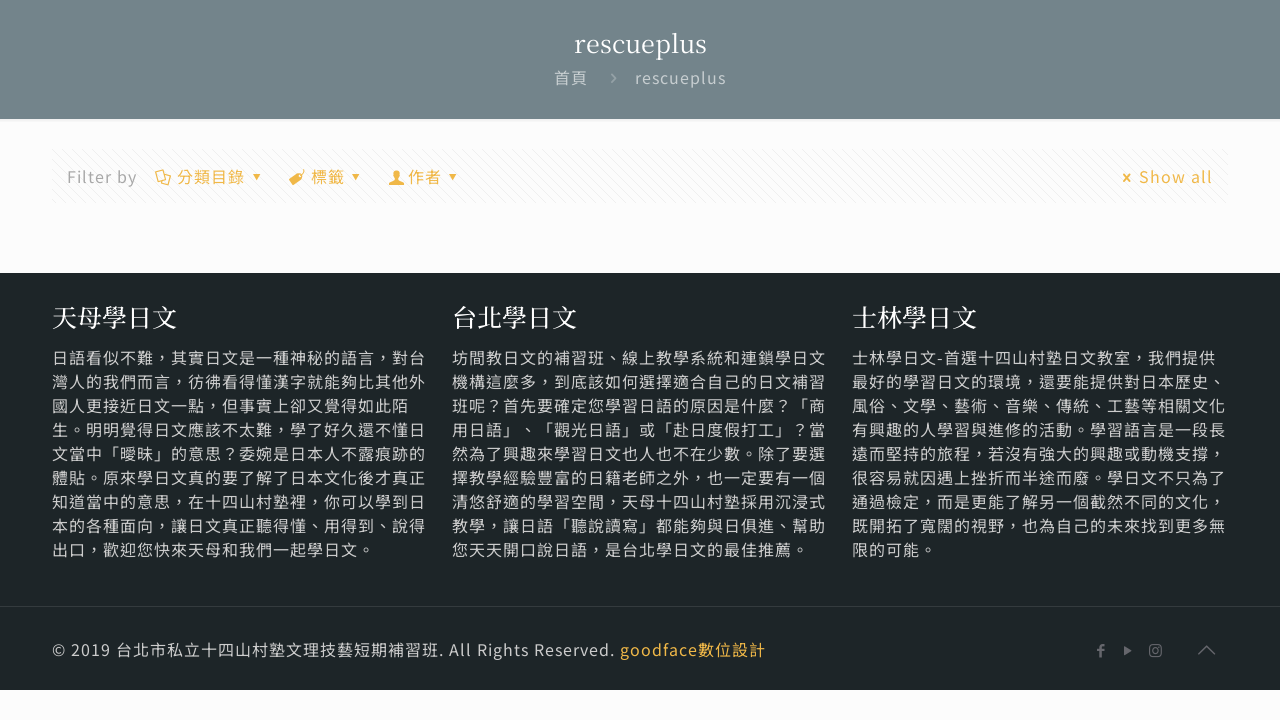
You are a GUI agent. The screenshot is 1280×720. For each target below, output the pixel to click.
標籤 (327, 176)
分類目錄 (210, 176)
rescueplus (680, 77)
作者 (425, 176)
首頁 (571, 77)
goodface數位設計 (693, 649)
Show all (1165, 176)
